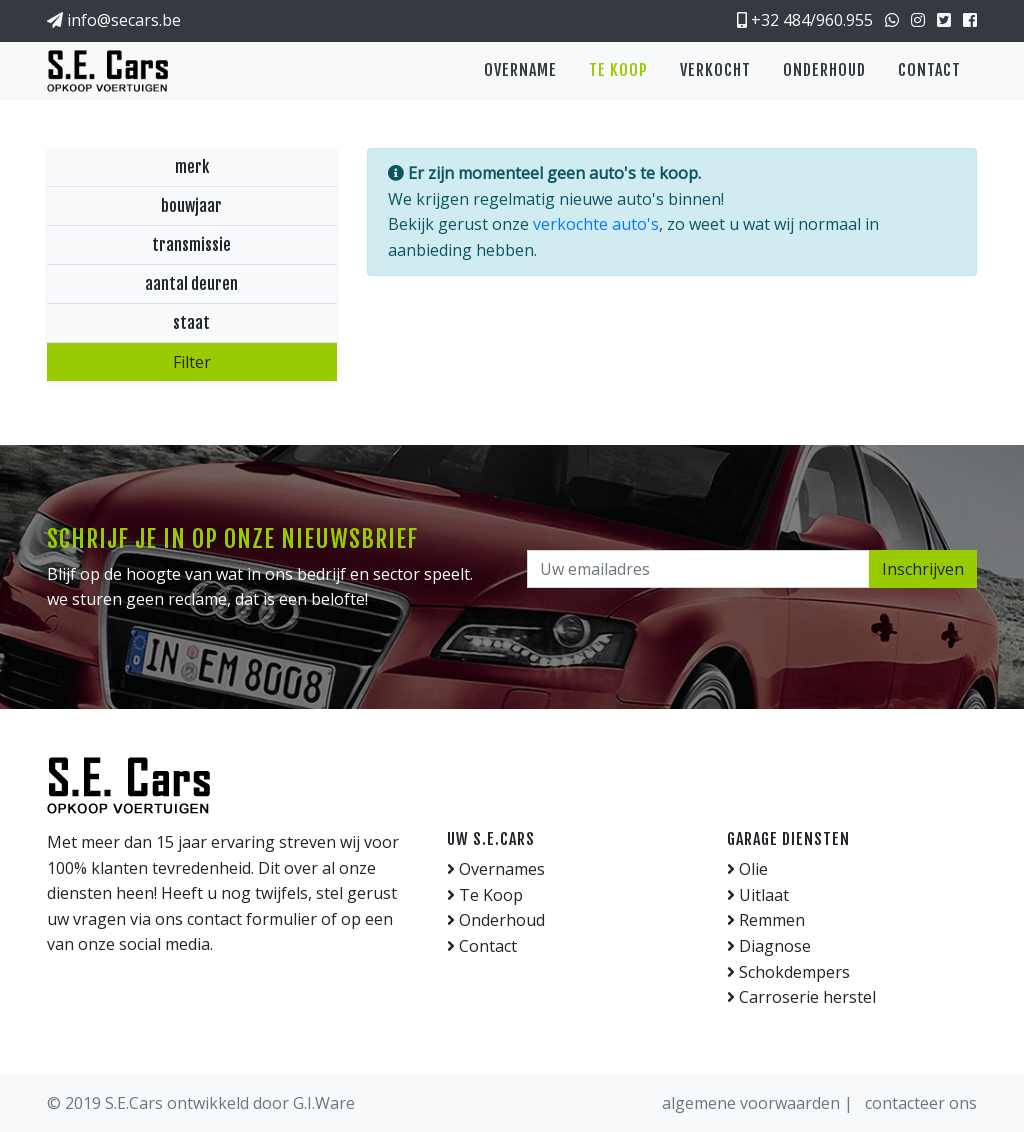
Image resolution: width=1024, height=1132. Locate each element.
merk (192, 167)
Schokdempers (788, 972)
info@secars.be (114, 20)
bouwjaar (191, 206)
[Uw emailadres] (698, 569)
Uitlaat (758, 895)
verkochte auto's (596, 224)
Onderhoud (824, 70)
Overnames (496, 869)
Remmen (766, 920)
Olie (747, 869)
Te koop (618, 70)
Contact (929, 70)
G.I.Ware (324, 1103)
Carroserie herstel (801, 997)
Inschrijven (923, 569)
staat (191, 323)
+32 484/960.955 (805, 20)
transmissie (191, 245)
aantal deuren (191, 284)
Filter (192, 362)
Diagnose (769, 946)
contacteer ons (921, 1103)
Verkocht (715, 70)
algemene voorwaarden (753, 1103)
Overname (520, 70)
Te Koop (485, 895)
